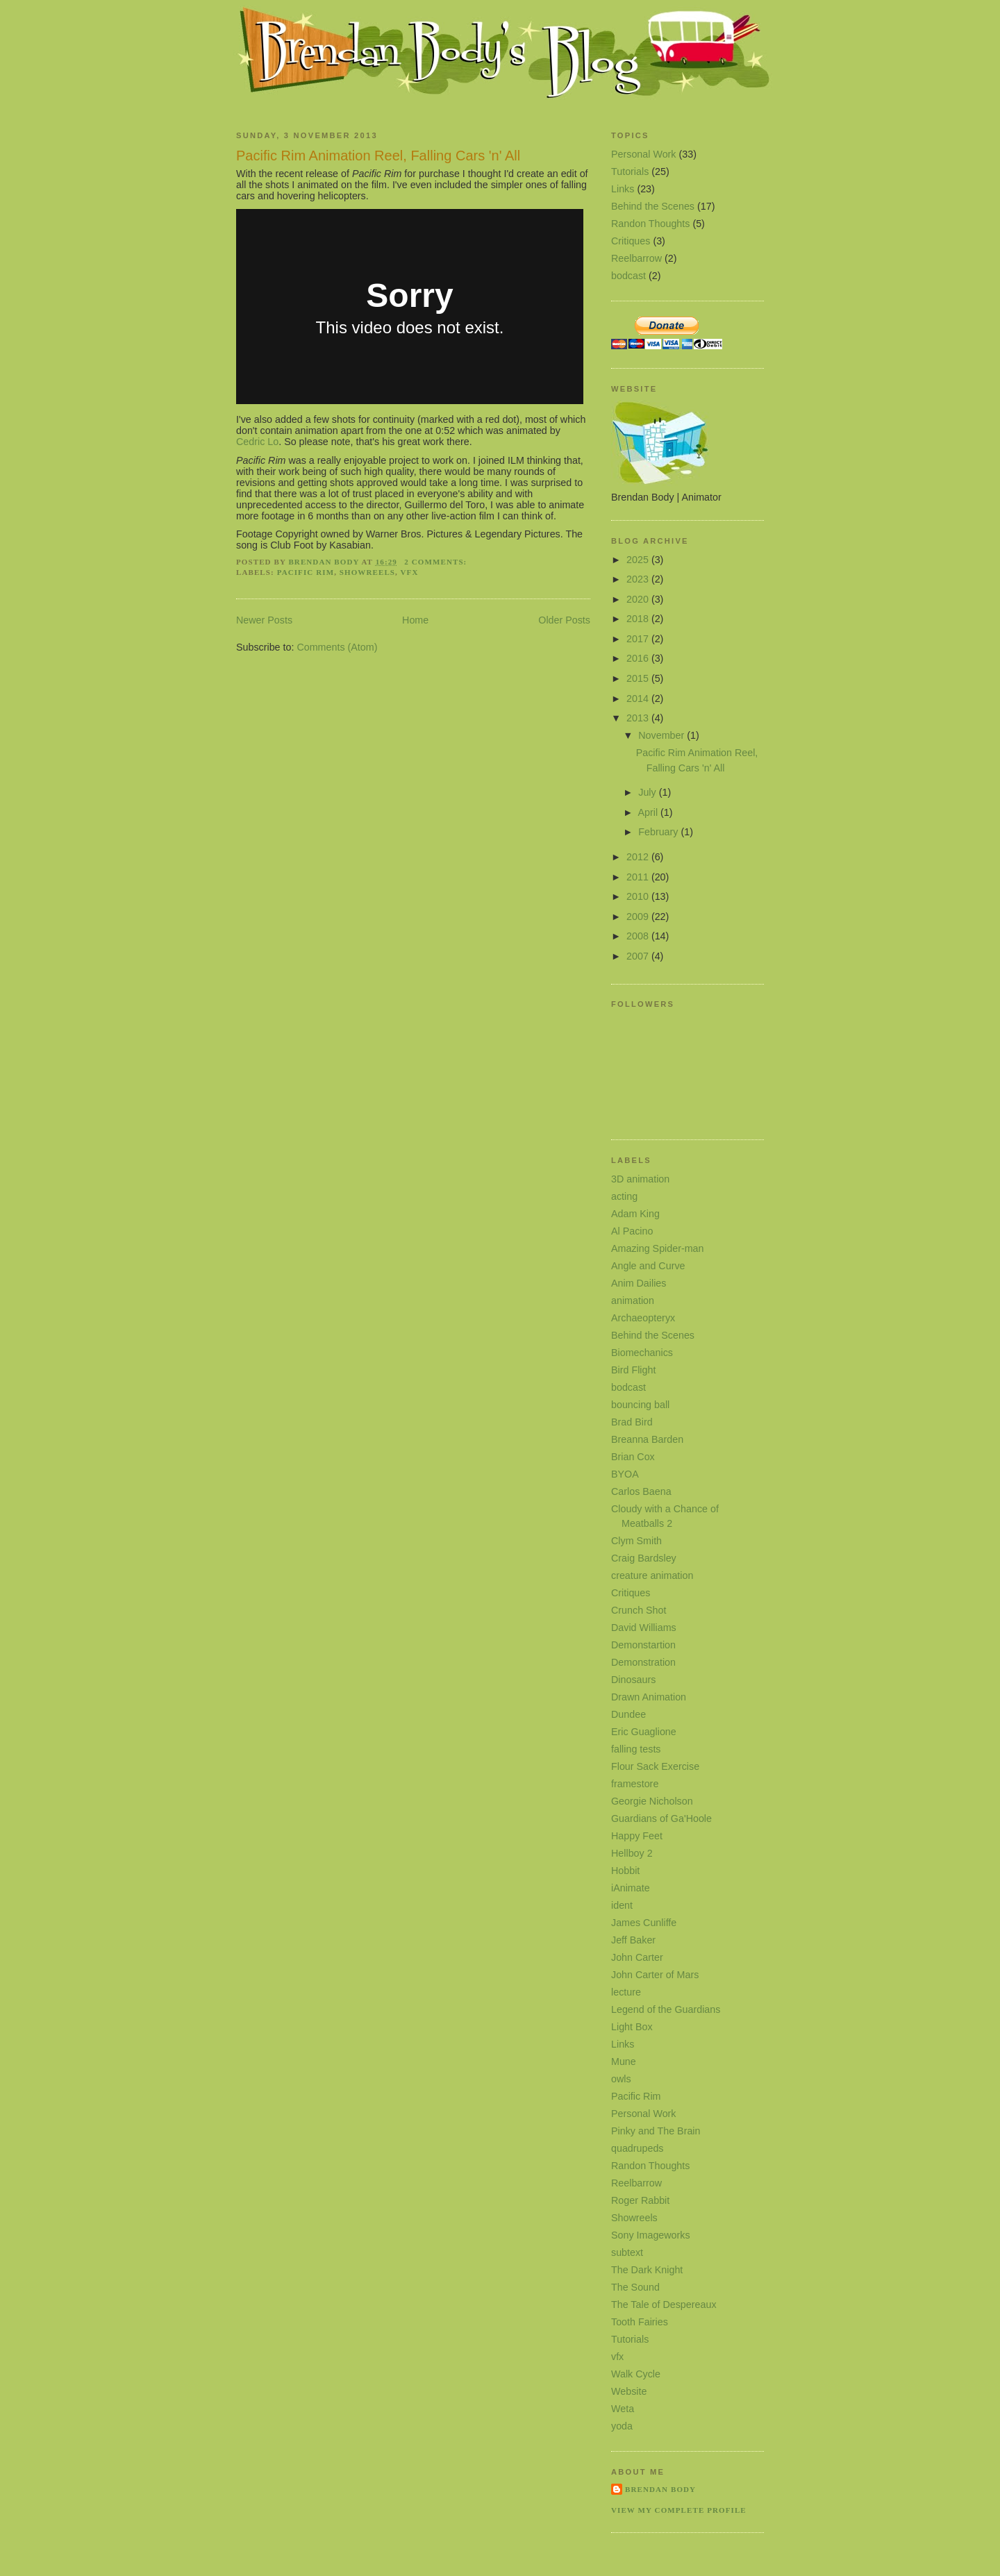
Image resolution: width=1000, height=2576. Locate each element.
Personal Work (643, 154)
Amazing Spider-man (657, 1248)
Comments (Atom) (337, 647)
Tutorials (630, 171)
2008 (638, 936)
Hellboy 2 (632, 1853)
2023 (638, 579)
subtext (627, 2252)
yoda (622, 2426)
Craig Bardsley (643, 1558)
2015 (638, 678)
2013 (638, 718)
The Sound (635, 2287)
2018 (638, 618)
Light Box (632, 2026)
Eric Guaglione (643, 1731)
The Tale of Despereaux (664, 2304)
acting (624, 1196)
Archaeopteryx (643, 1317)
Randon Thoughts (650, 223)
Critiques (630, 240)
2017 (638, 638)
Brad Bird (632, 1422)
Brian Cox (633, 1456)
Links (622, 188)
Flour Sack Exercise (655, 1766)
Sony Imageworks (650, 2235)
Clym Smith (636, 1540)
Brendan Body (660, 2489)
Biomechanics (642, 1352)
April (649, 812)
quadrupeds (637, 2148)
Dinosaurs (633, 1679)
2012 (638, 856)
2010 (638, 896)
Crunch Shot (638, 1610)
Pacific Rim (305, 572)
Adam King (635, 1213)
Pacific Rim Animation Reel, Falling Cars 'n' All (378, 155)
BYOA (625, 1474)
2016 (638, 658)
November (662, 735)
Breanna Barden (647, 1439)
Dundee (628, 1714)
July (648, 792)
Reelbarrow (636, 258)
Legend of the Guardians (665, 2009)
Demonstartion (643, 1644)
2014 (638, 698)
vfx (410, 572)
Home (415, 620)
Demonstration (643, 1662)
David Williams (643, 1627)
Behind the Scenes (652, 206)
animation (632, 1300)
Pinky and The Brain (655, 2130)
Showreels (367, 572)
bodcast (628, 275)
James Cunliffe (643, 1922)
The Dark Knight (647, 2269)
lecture (626, 1992)
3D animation (640, 1179)
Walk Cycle (635, 2374)
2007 (638, 956)
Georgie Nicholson (652, 1801)
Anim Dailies (638, 1283)
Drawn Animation (648, 1697)
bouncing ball (640, 1404)
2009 (638, 916)
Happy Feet (636, 1835)
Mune (623, 2061)
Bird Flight (633, 1369)
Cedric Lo (257, 441)
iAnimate (630, 1887)
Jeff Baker (633, 1940)
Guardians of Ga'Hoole (661, 1818)
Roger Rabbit (640, 2200)
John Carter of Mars (655, 1974)
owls (621, 2078)
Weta (622, 2408)
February (659, 831)
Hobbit (625, 1870)
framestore (634, 1783)
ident (622, 1905)
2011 (638, 877)
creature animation (652, 1575)
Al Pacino (632, 1231)
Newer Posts (264, 620)
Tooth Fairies (639, 2321)
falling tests (636, 1749)
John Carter (637, 1957)
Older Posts (564, 620)
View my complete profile (679, 2510)
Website (629, 2391)
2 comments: (436, 562)
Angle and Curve (648, 1265)
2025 (638, 559)
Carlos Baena (641, 1491)
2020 (638, 599)
